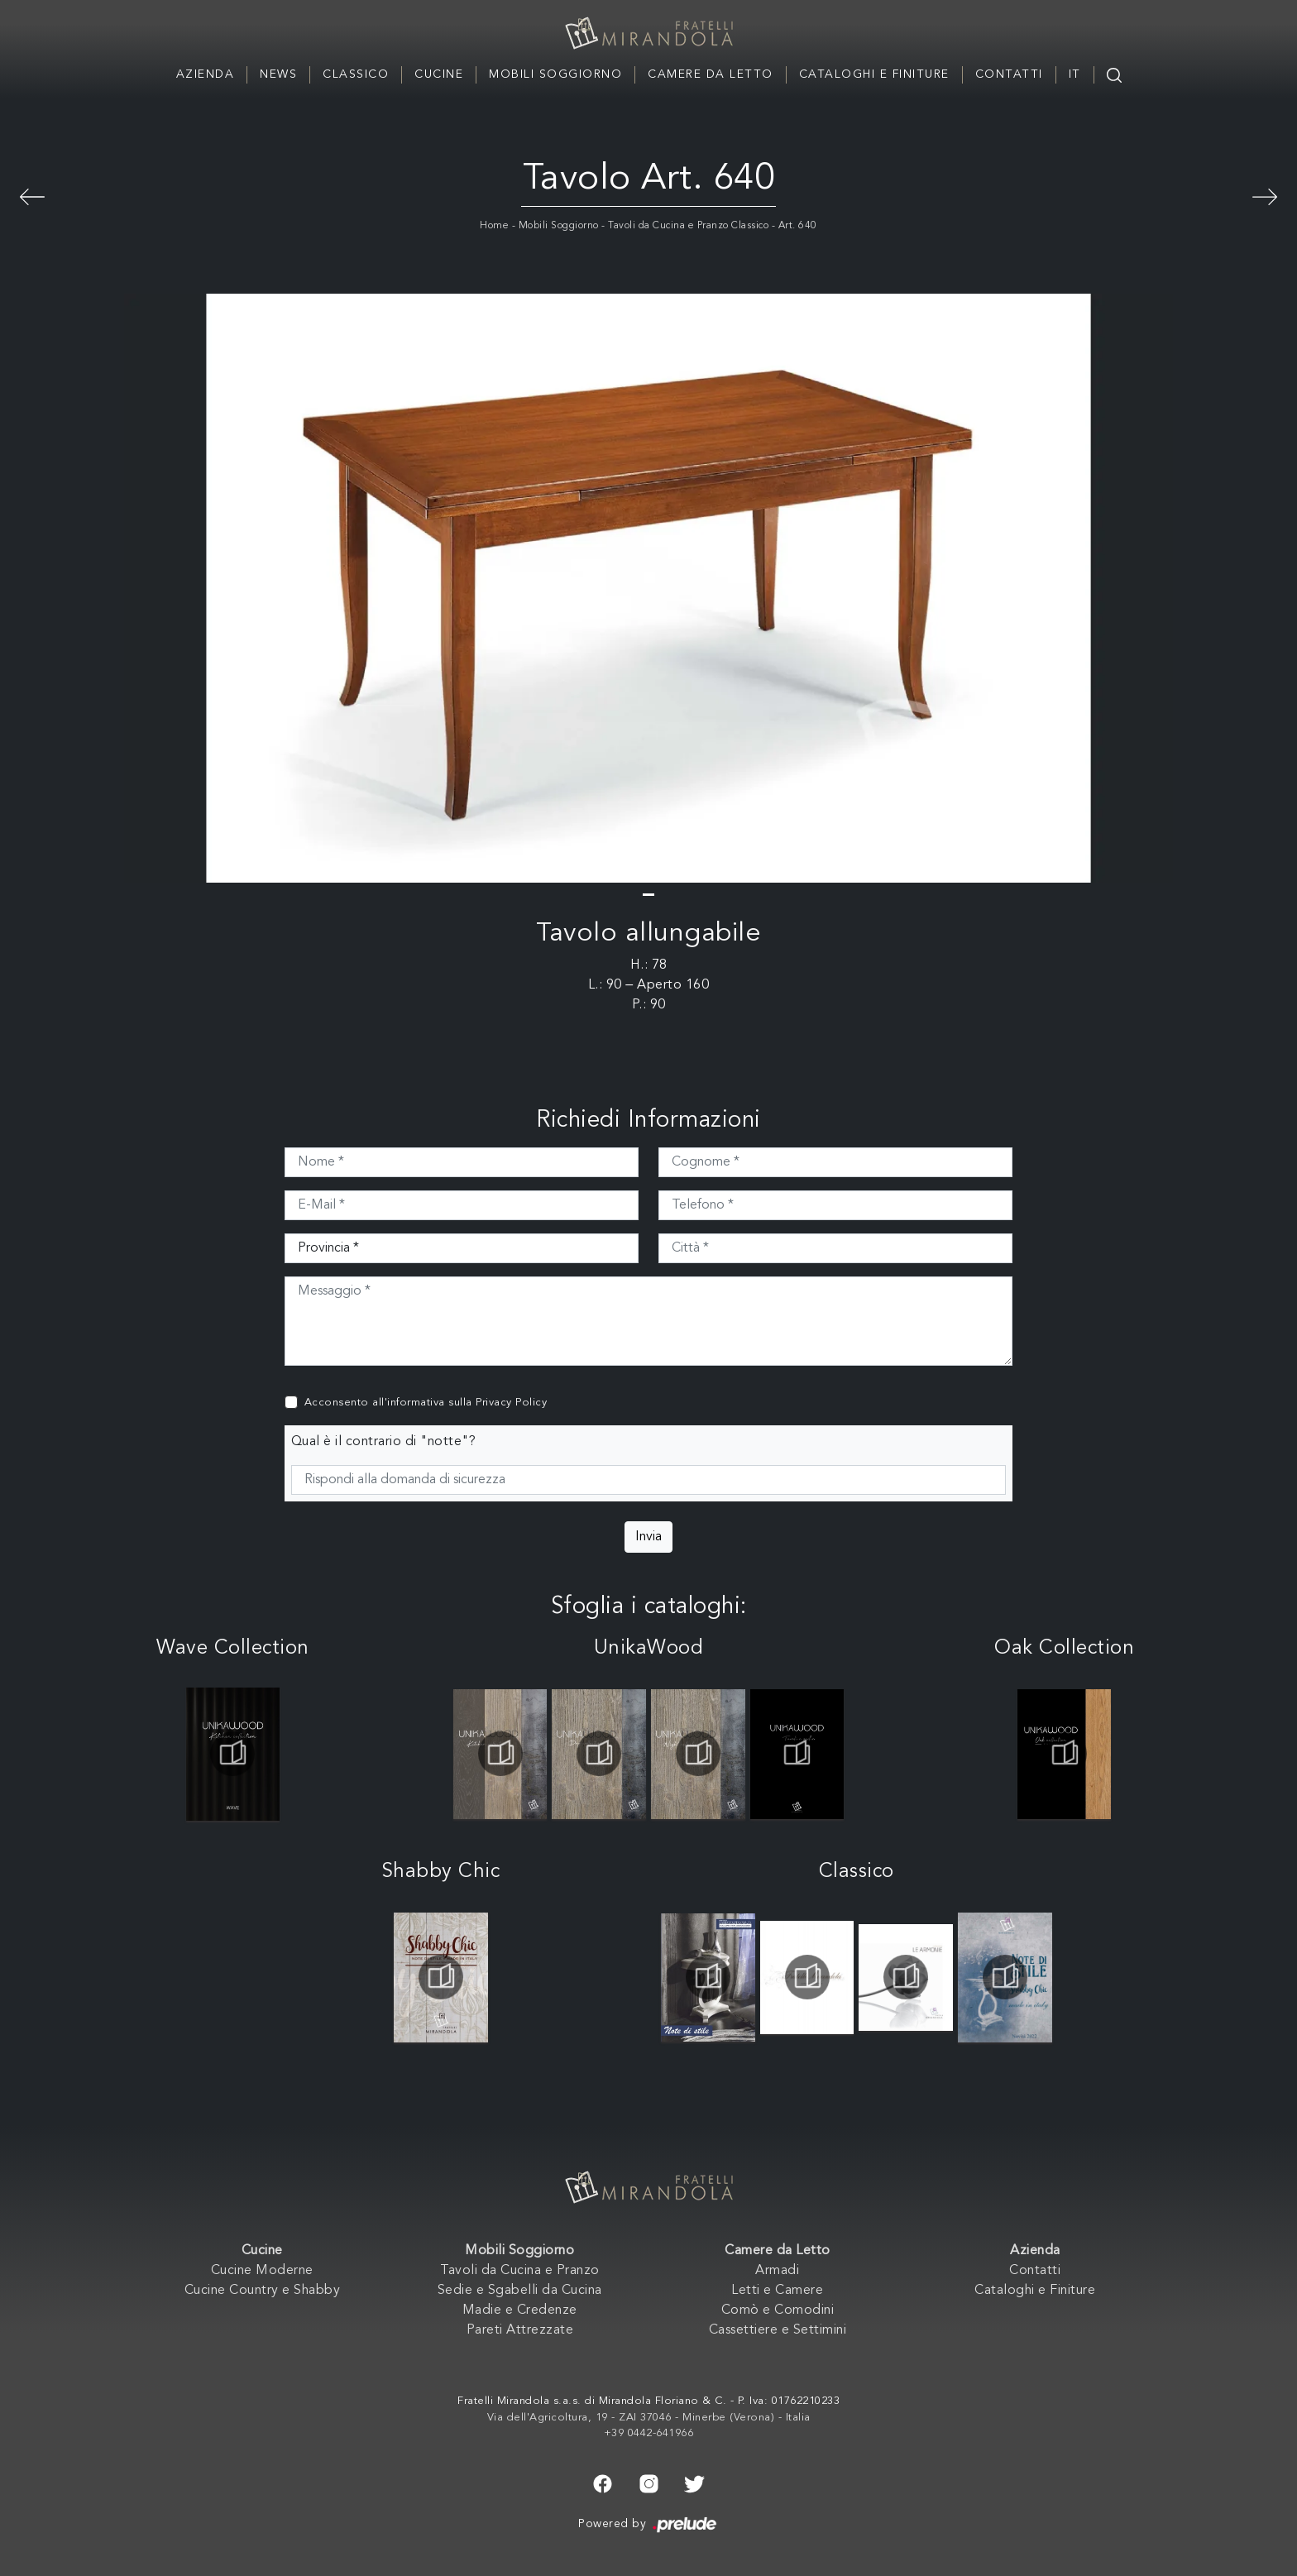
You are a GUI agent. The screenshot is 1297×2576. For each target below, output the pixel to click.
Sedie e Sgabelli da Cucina (520, 2290)
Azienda (205, 74)
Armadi (777, 2270)
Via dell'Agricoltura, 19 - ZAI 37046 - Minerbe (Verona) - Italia (649, 2417)
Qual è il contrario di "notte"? (383, 1441)
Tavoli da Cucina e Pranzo (520, 2270)
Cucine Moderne (262, 2270)
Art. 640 (797, 226)
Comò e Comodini (778, 2310)
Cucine (438, 74)
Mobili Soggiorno (555, 74)
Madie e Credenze (519, 2310)
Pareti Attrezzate (520, 2330)
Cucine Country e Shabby (262, 2290)
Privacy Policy (511, 1402)
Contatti (1009, 74)
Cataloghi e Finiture (874, 74)
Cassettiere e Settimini (778, 2330)
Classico (356, 74)
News (278, 74)
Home (494, 226)
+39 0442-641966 (649, 2433)
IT (1075, 74)
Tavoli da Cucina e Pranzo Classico (688, 226)
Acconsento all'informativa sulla (426, 1402)
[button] (648, 894)
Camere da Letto (710, 74)
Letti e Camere (777, 2290)
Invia (648, 1537)
